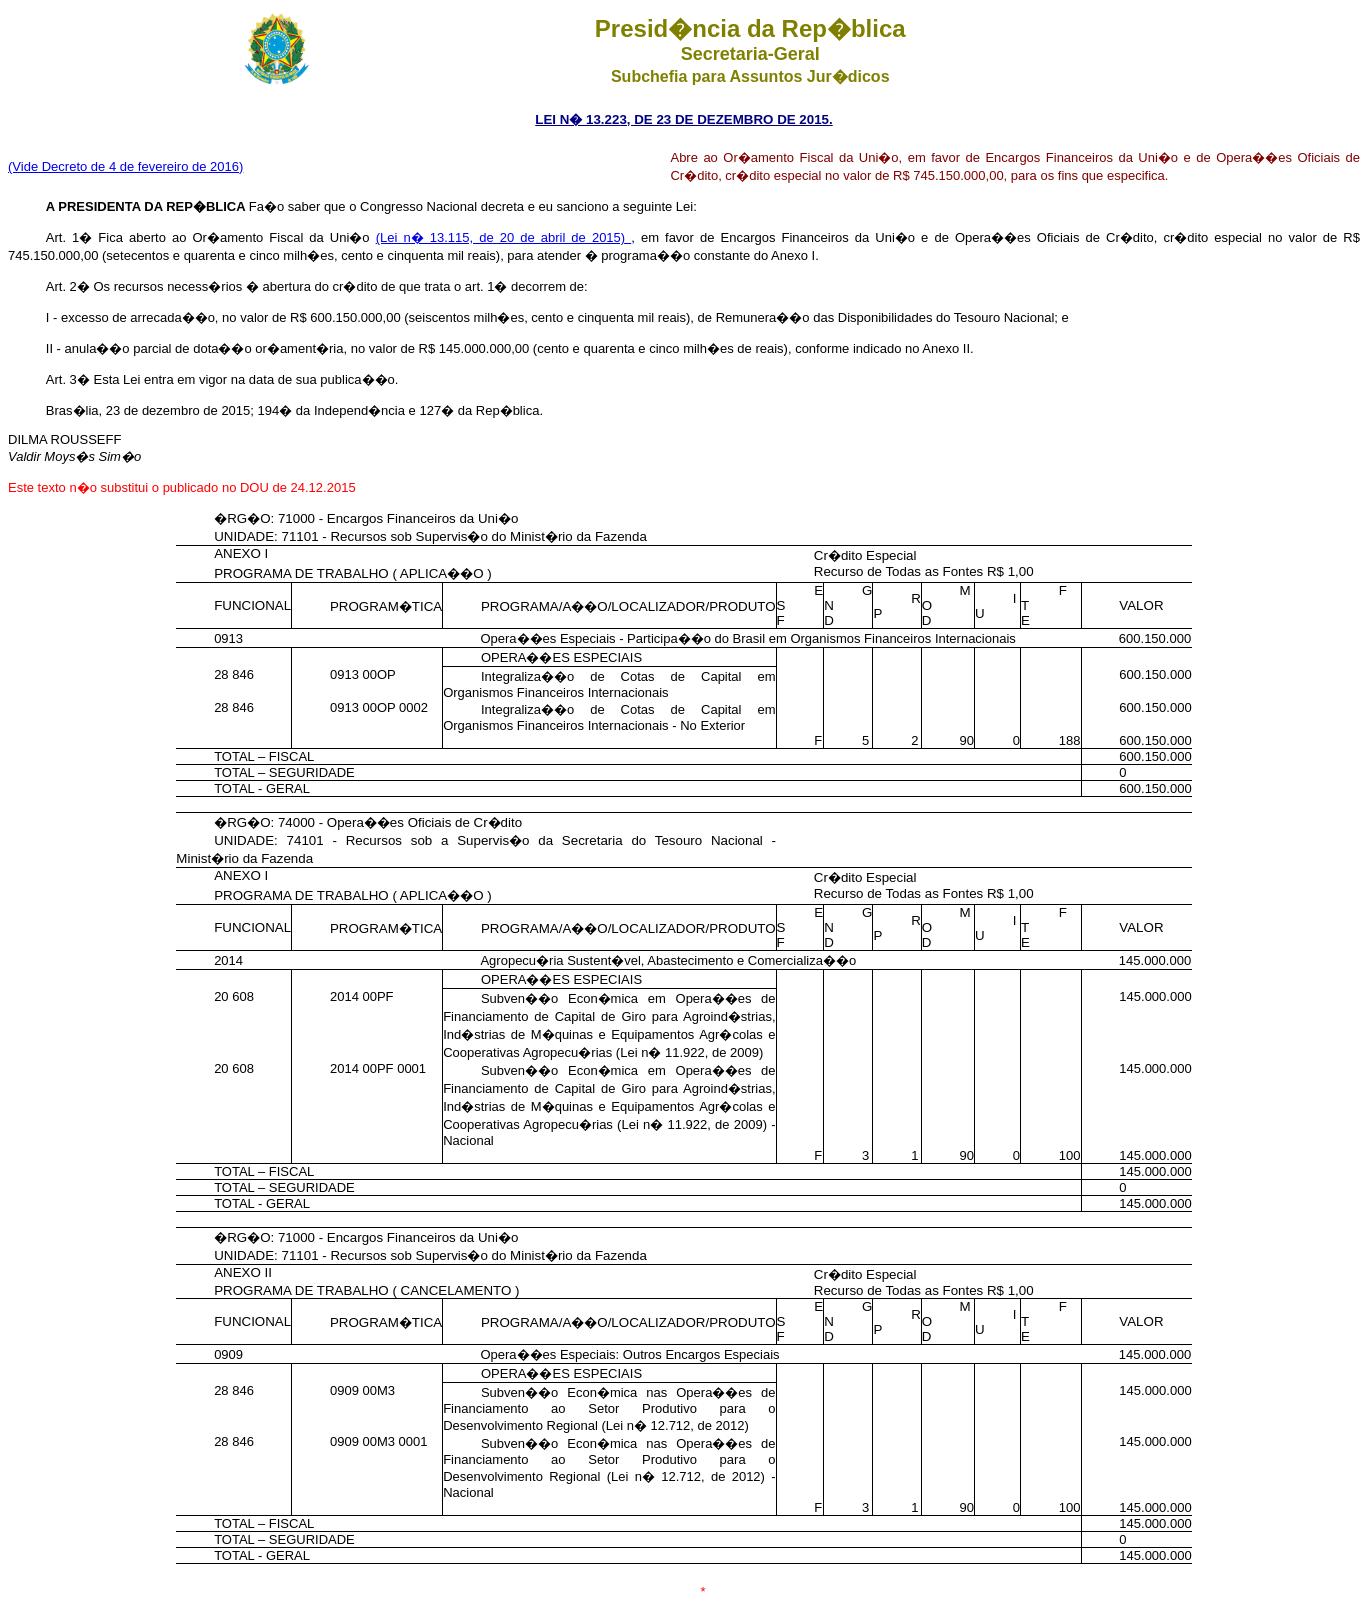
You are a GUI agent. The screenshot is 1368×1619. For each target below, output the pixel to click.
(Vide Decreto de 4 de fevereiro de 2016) (125, 166)
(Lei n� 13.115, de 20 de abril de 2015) (504, 237)
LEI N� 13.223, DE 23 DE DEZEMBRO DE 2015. (683, 119)
